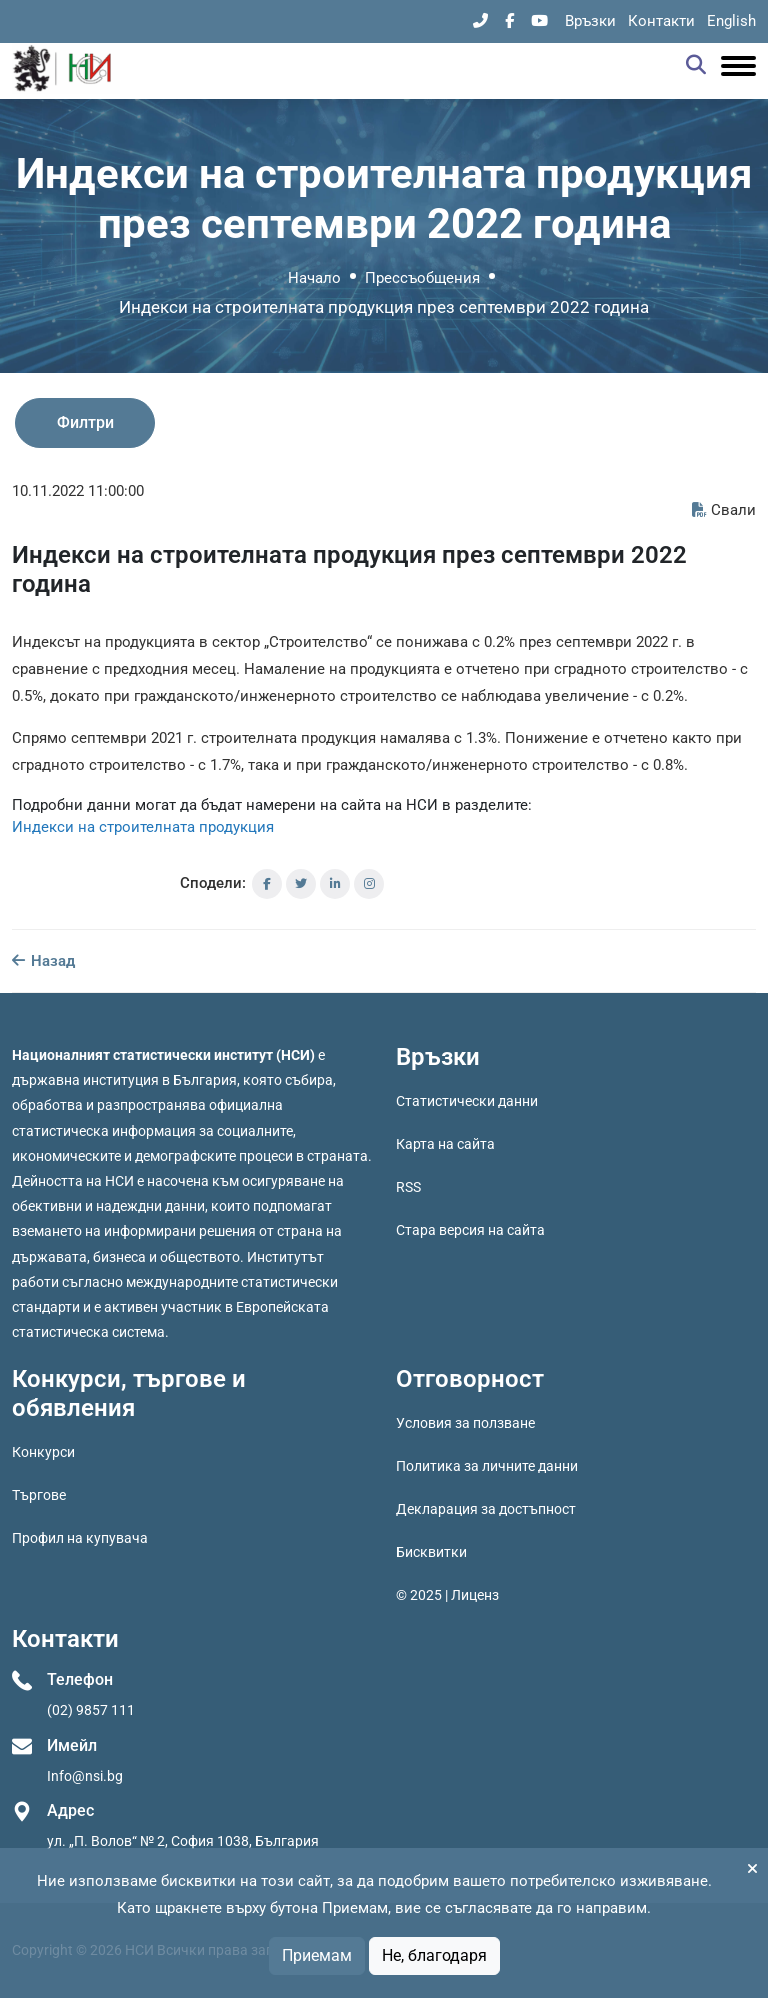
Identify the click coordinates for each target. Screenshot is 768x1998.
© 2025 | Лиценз (447, 1595)
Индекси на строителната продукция (143, 827)
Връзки (590, 21)
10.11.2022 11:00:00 (78, 491)
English (731, 21)
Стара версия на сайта (470, 1230)
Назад (43, 961)
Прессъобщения (422, 278)
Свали (724, 510)
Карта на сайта (445, 1144)
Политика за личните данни (487, 1466)
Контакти (661, 21)
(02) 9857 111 (91, 1710)
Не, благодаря (434, 1955)
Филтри (85, 422)
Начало (314, 278)
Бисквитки (431, 1552)
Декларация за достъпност (486, 1509)
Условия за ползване (465, 1423)
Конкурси (43, 1452)
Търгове (39, 1495)
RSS (408, 1187)
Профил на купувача (80, 1538)
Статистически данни (467, 1101)
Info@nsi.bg (85, 1776)
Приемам (317, 1955)
